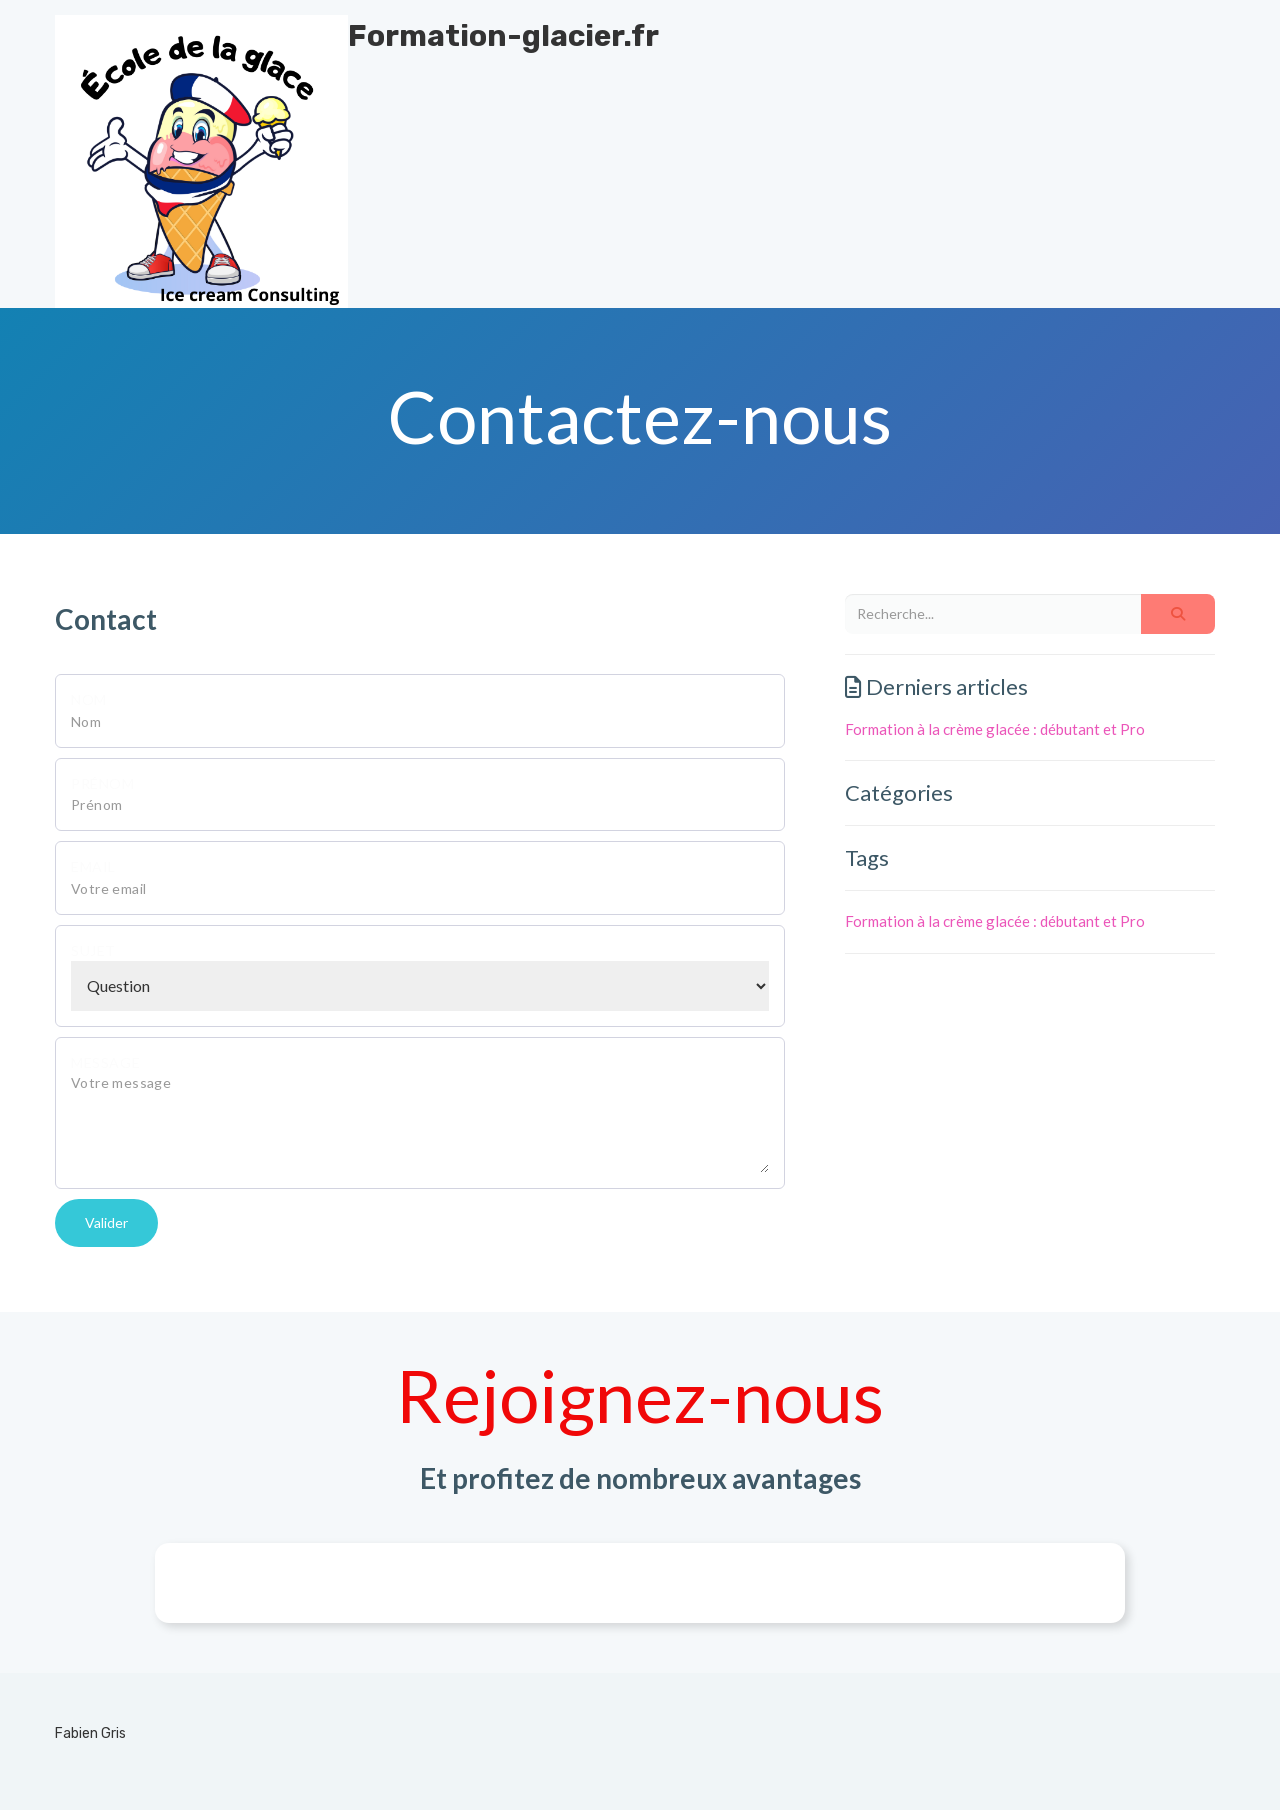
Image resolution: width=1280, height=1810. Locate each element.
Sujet (93, 950)
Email (93, 866)
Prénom (103, 783)
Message (105, 1062)
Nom (89, 699)
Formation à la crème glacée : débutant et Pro (995, 729)
